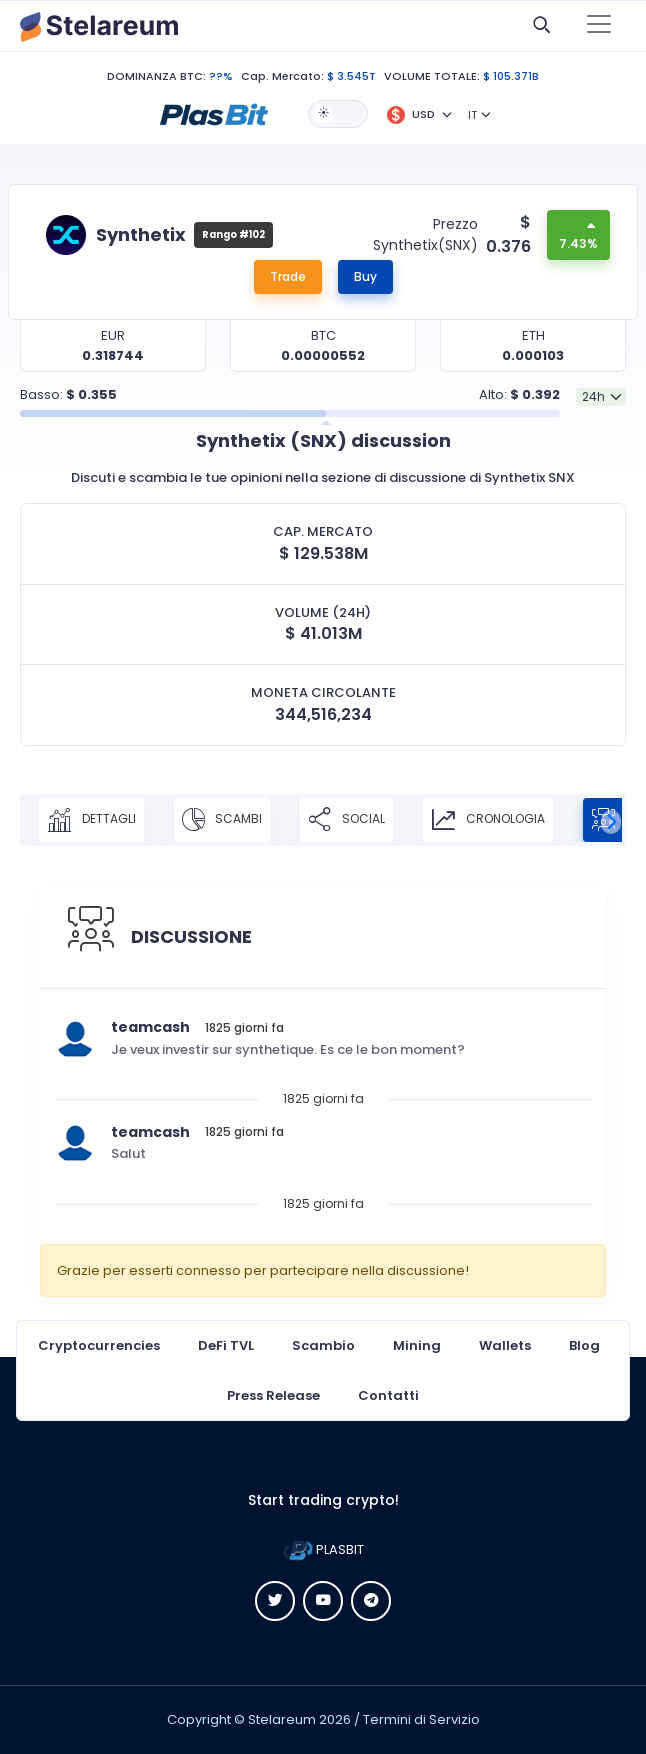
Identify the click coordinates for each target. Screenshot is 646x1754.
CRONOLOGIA (488, 820)
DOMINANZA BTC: (156, 76)
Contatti (388, 1395)
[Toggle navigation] (599, 26)
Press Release (273, 1395)
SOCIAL (346, 820)
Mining (417, 1345)
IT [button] (472, 115)
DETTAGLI (91, 820)
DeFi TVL (226, 1345)
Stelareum (282, 1719)
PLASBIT (323, 1549)
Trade (288, 276)
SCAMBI (222, 820)
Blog (584, 1345)
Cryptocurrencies (99, 1345)
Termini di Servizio (421, 1719)
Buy (365, 276)
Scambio (323, 1345)
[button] (214, 113)
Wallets (505, 1345)
